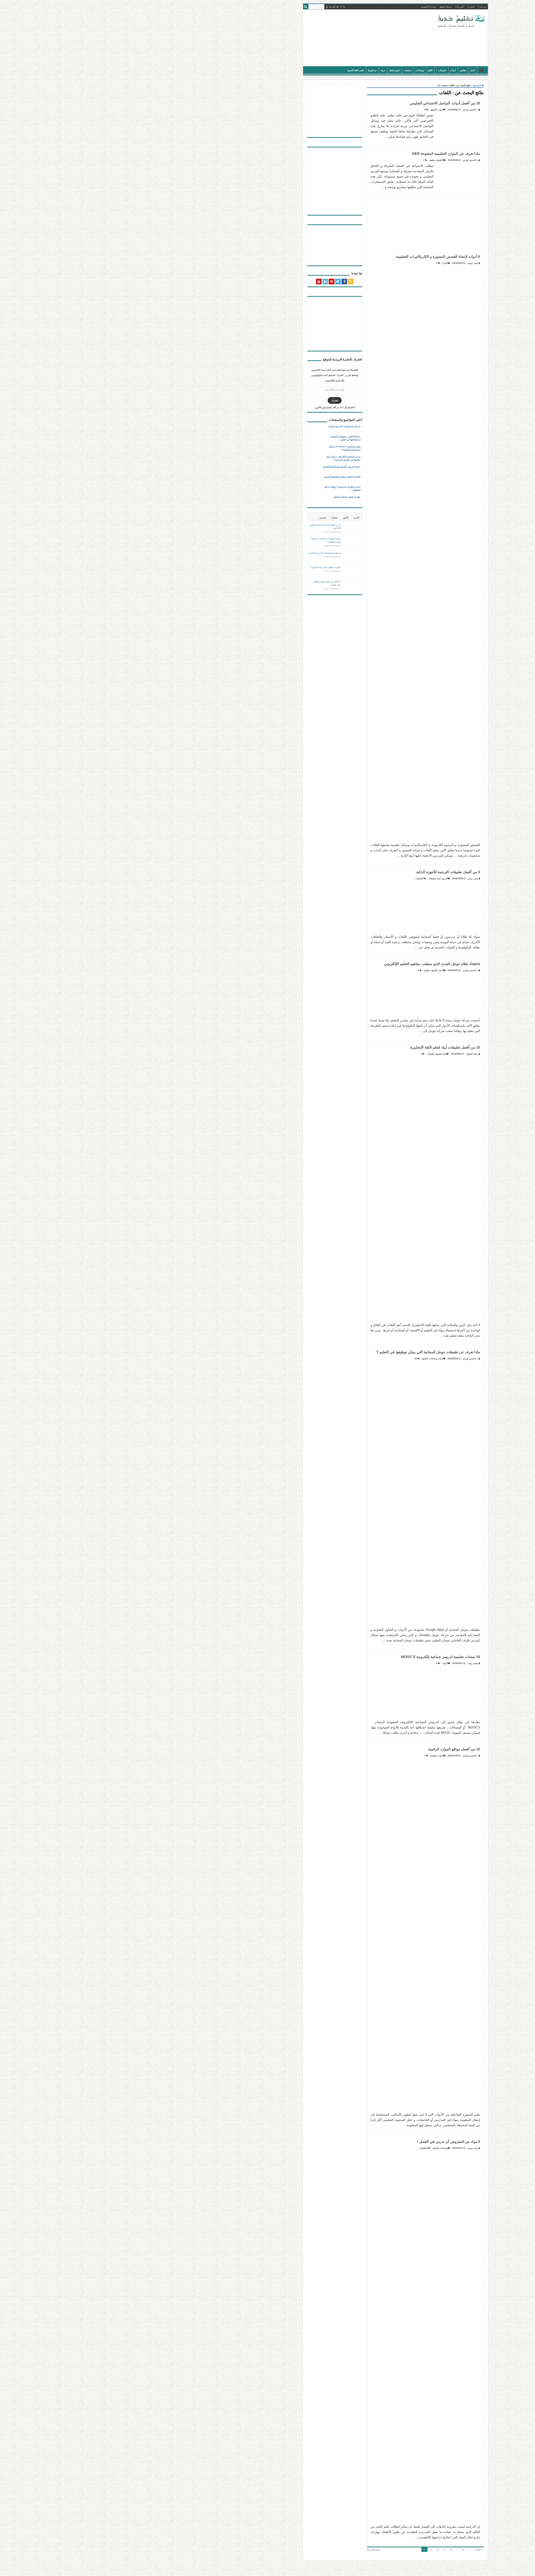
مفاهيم (335, 70)
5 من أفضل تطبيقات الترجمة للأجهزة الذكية (320, 872)
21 (303, 2549)
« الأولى (350, 2549)
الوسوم (195, 518)
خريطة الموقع (318, 6)
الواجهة (306, 109)
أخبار (344, 70)
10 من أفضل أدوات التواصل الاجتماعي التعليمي (317, 103)
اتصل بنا (343, 6)
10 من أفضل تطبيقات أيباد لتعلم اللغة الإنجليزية (317, 1047)
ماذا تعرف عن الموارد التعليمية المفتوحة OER (318, 154)
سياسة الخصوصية (300, 6)
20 (310, 2549)
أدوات (325, 70)
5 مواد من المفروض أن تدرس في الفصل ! (320, 2142)
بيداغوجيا (244, 70)
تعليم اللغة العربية (227, 70)
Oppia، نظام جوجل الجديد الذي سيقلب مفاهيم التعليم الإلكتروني (304, 964)
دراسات (280, 70)
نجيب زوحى (345, 263)
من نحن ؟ (354, 6)
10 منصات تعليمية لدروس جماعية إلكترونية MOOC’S (312, 1657)
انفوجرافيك (266, 70)
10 (288, 1358)
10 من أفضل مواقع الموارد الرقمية (326, 1749)
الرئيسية (353, 70)
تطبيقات (314, 70)
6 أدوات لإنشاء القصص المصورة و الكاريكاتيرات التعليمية (310, 257)
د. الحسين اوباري (342, 109)
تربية (255, 70)
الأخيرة (228, 518)
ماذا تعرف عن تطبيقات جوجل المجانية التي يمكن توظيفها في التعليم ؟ (300, 1352)
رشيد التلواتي (344, 1054)
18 (323, 2549)
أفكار (302, 70)
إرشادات (291, 70)
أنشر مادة (331, 6)
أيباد (310, 878)
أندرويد (316, 878)
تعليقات (206, 518)
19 (316, 2549)
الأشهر (217, 518)
